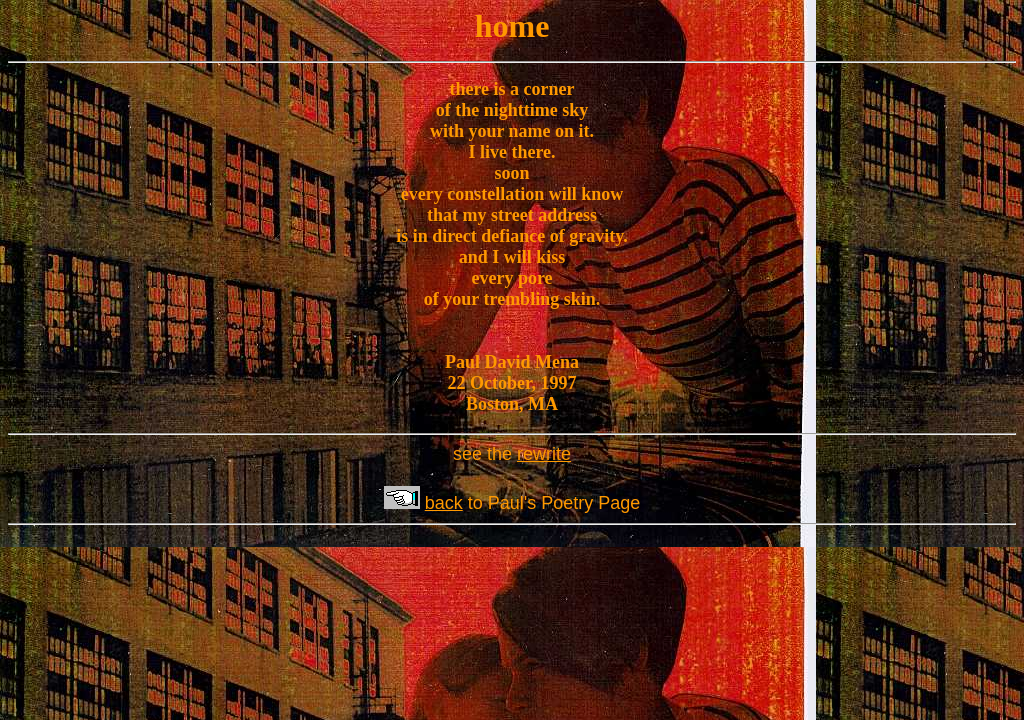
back (444, 503)
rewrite (544, 454)
